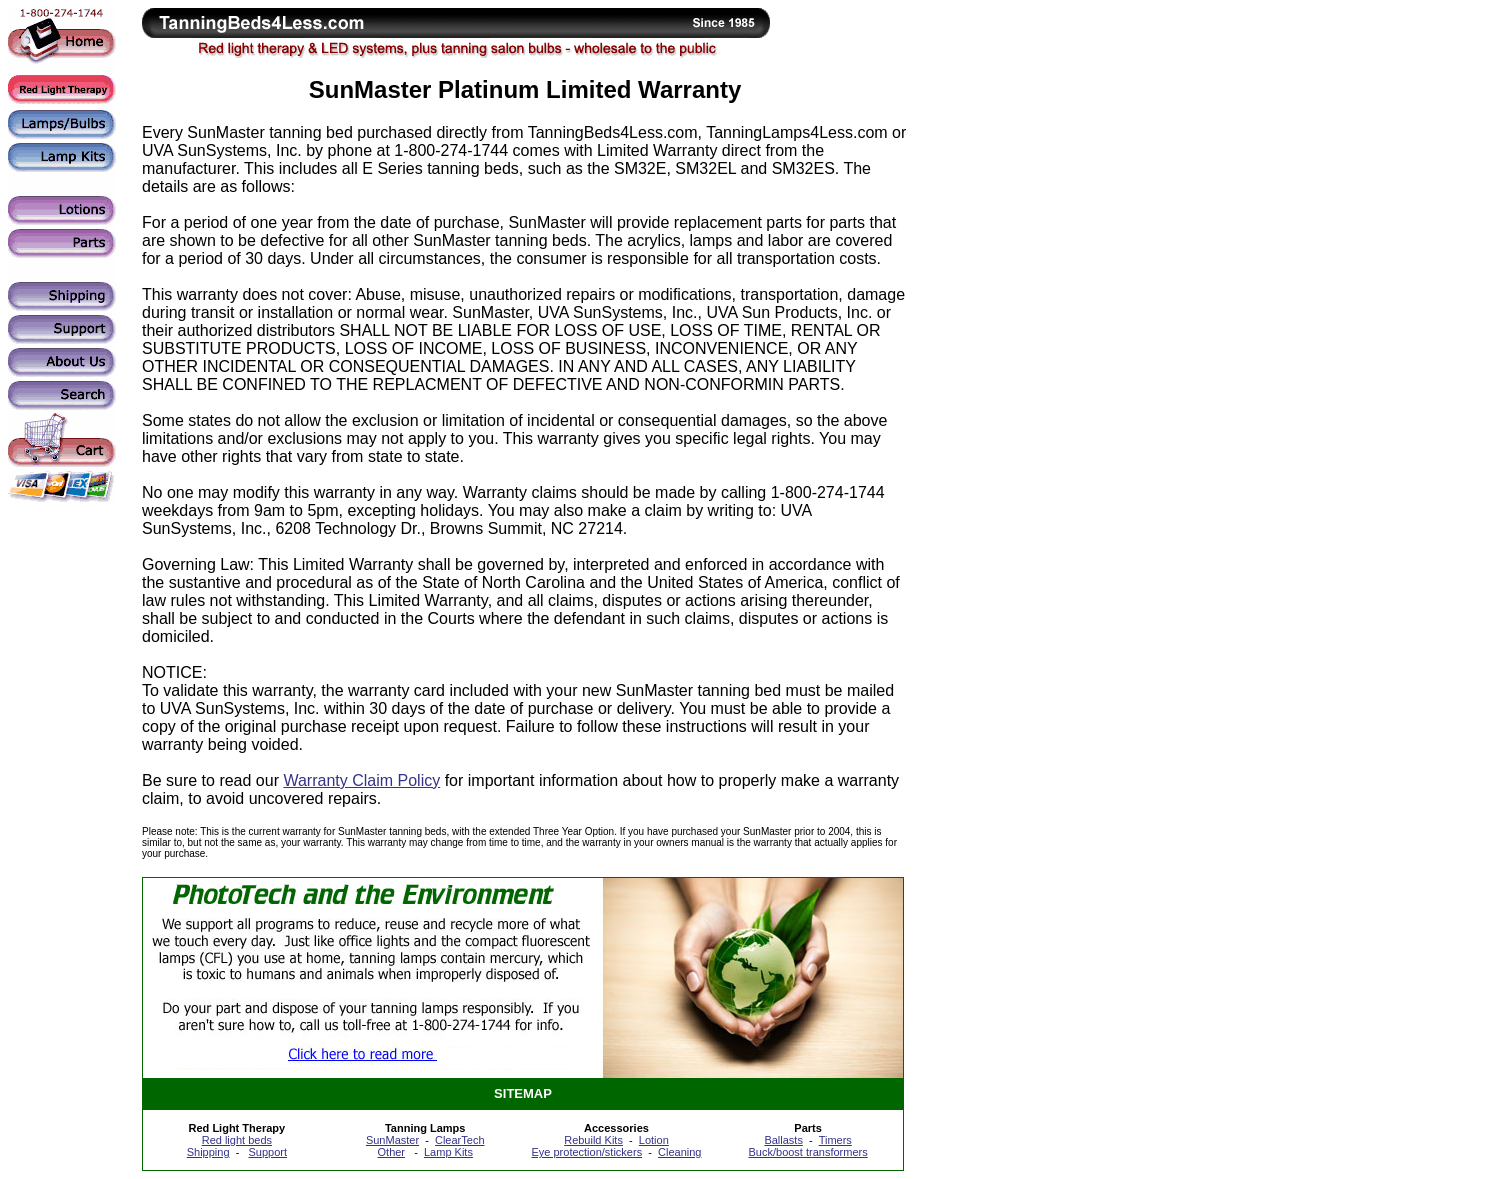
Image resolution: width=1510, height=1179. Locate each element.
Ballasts (783, 1140)
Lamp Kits (448, 1152)
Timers (835, 1140)
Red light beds (237, 1140)
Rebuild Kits (593, 1140)
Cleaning (679, 1152)
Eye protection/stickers (586, 1152)
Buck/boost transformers (808, 1152)
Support (267, 1152)
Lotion (654, 1140)
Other (392, 1152)
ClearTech (460, 1140)
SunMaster (392, 1140)
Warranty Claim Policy (361, 780)
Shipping (208, 1152)
